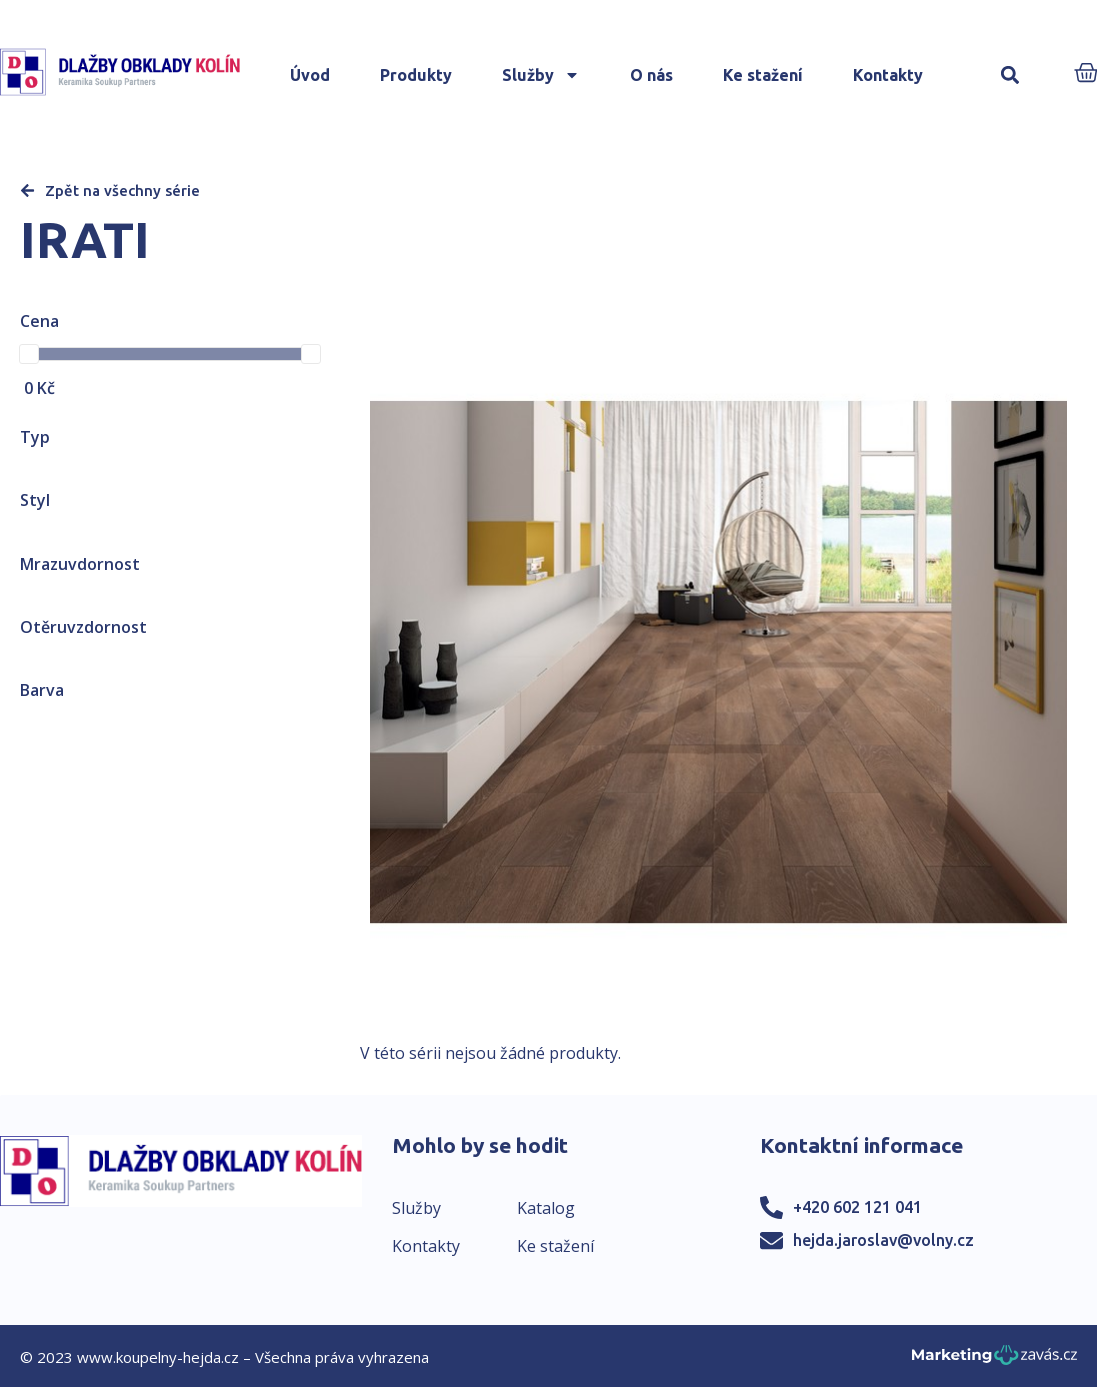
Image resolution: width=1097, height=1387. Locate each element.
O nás (651, 75)
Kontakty (888, 75)
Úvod (310, 75)
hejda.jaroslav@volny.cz (883, 1240)
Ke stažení (763, 75)
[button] (1009, 75)
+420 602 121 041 (857, 1207)
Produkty (416, 75)
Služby (541, 75)
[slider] (29, 354)
